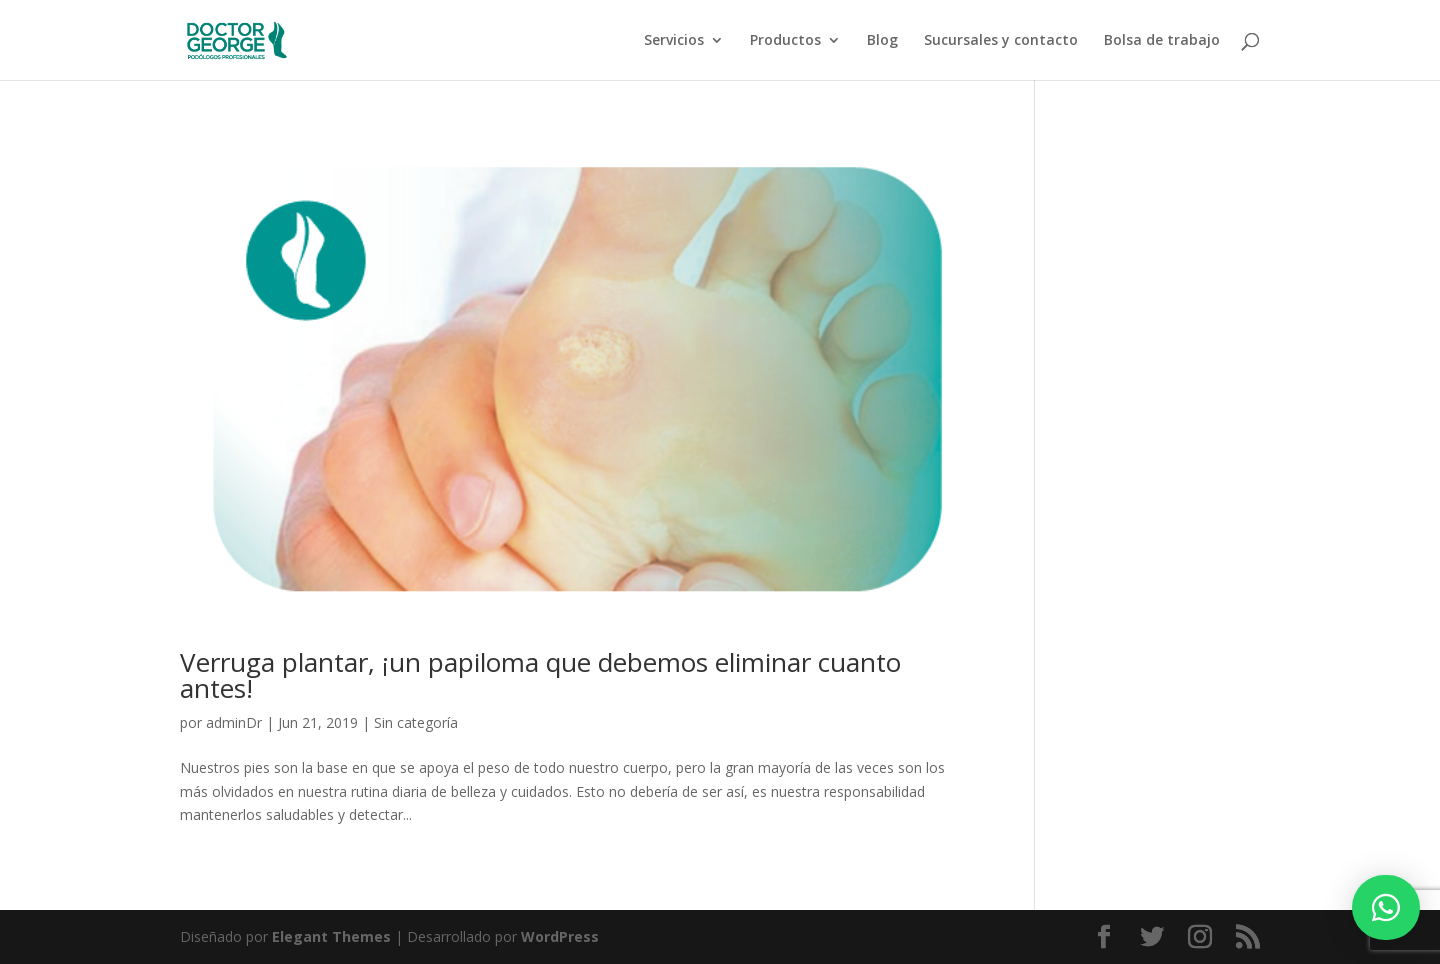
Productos (785, 41)
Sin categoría (416, 722)
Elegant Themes (331, 936)
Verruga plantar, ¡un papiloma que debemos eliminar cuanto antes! (540, 675)
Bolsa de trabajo (1162, 41)
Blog (882, 41)
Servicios (674, 41)
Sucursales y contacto (1001, 41)
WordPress (560, 936)
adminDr (234, 722)
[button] (1386, 907)
